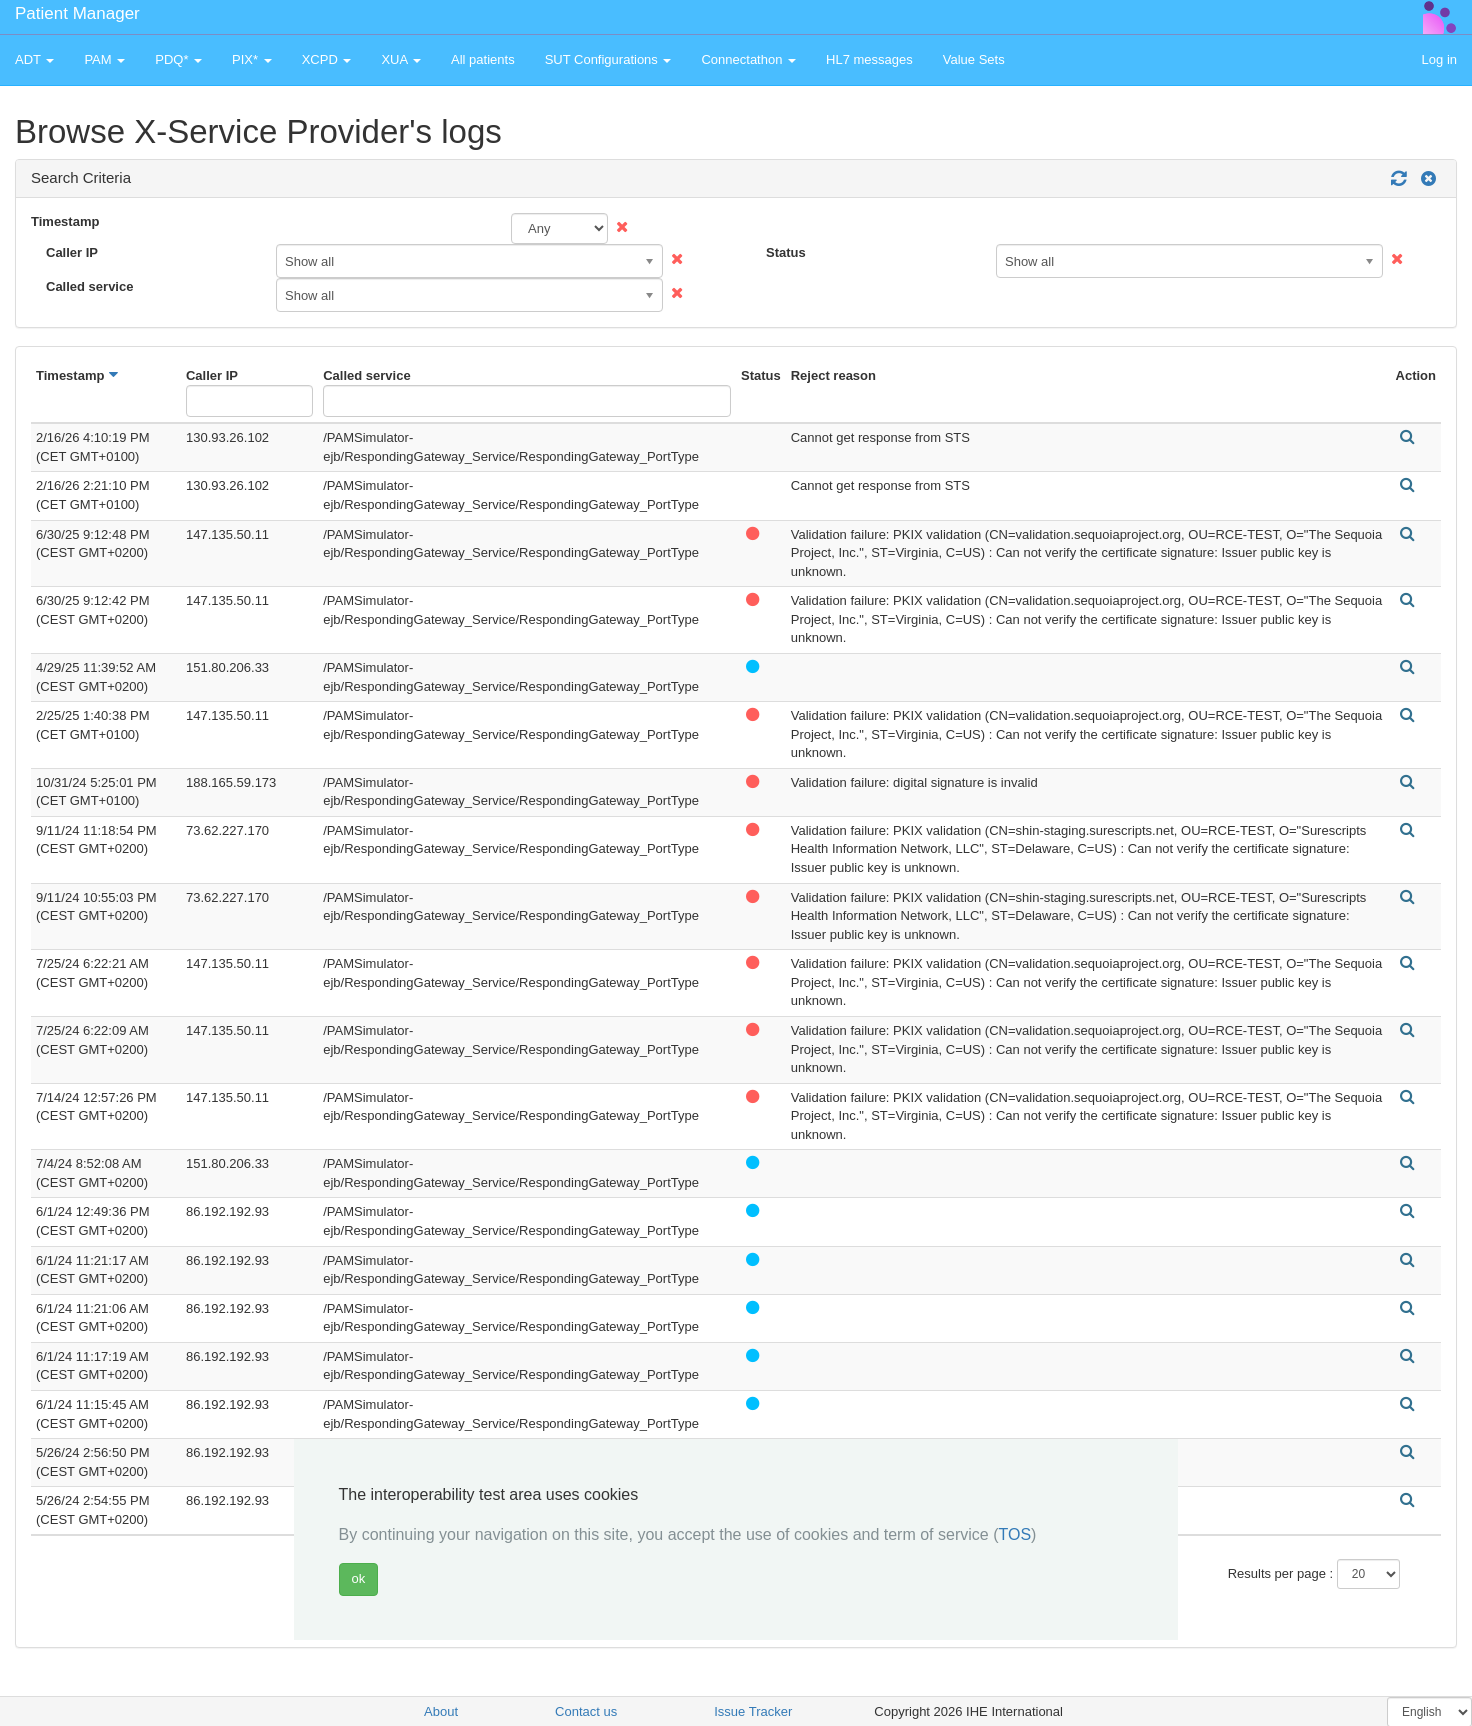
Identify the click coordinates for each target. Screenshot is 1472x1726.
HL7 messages (869, 59)
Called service (89, 286)
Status (786, 252)
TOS (1014, 1534)
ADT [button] (34, 59)
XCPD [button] (327, 59)
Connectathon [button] (748, 59)
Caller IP (72, 252)
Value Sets (974, 59)
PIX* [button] (252, 59)
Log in (1439, 59)
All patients (483, 59)
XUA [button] (401, 59)
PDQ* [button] (178, 59)
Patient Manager (77, 13)
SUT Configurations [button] (608, 59)
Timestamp (65, 221)
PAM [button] (104, 59)
